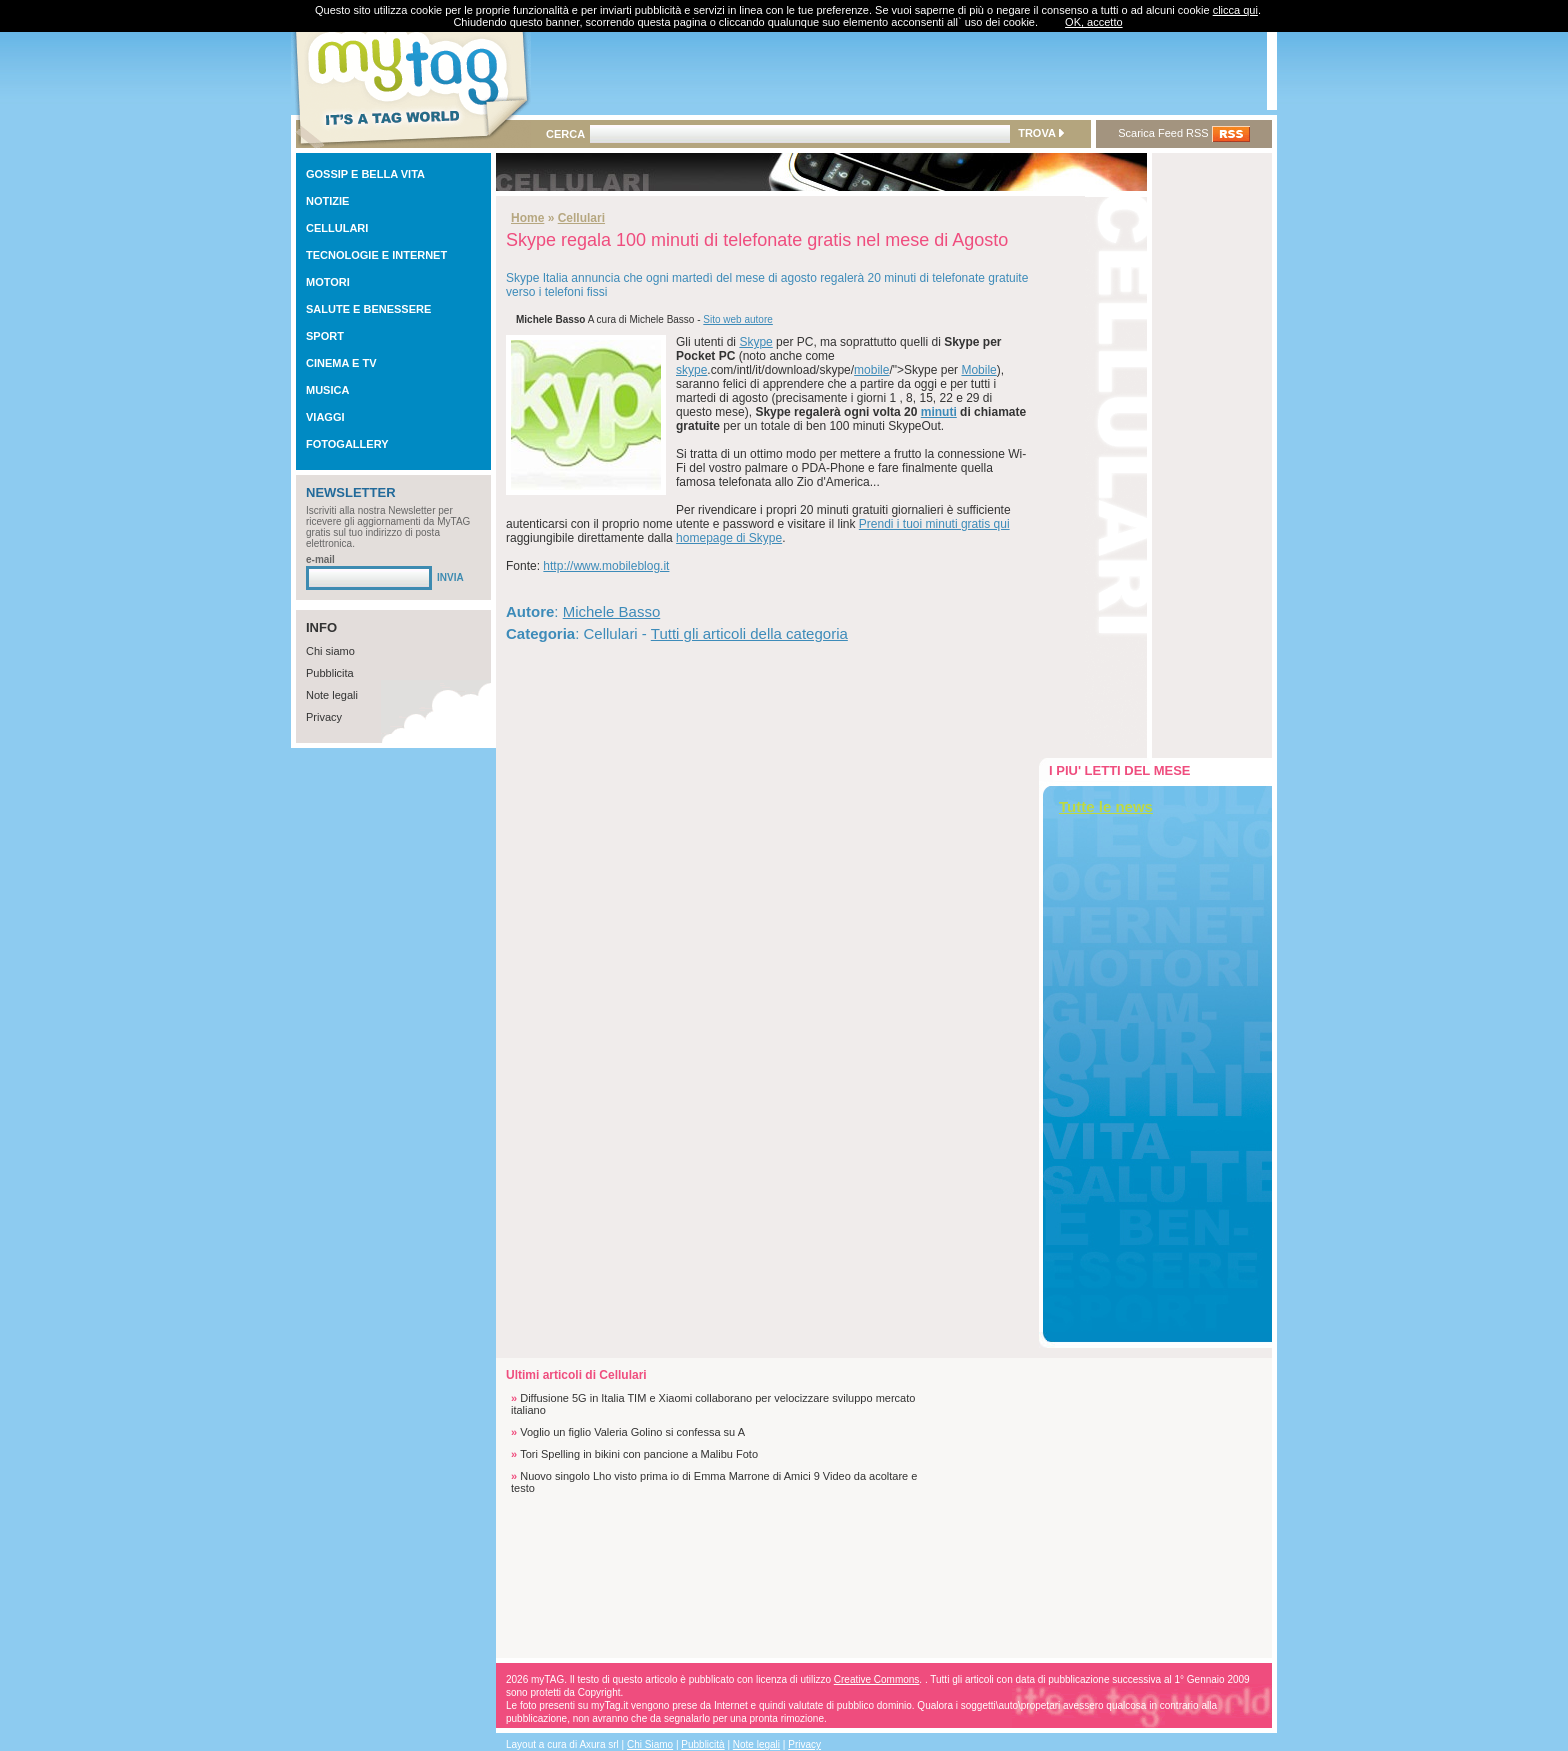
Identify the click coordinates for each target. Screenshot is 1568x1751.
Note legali (332, 695)
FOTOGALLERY (347, 444)
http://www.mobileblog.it (606, 566)
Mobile (978, 370)
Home (527, 218)
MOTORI (328, 282)
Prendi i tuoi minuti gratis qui (934, 524)
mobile (871, 370)
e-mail (320, 559)
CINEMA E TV (341, 363)
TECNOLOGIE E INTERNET (376, 255)
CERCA (565, 134)
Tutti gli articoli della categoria (749, 633)
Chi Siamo (650, 1744)
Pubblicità (702, 1744)
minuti (939, 412)
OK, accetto (1093, 22)
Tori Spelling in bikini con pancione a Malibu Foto (639, 1454)
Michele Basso (612, 611)
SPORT (325, 336)
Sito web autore (738, 319)
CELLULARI (337, 228)
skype (691, 370)
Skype (755, 342)
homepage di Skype (729, 538)
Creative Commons (877, 1679)
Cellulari (581, 218)
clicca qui (1235, 10)
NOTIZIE (327, 201)
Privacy (324, 717)
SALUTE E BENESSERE (368, 309)
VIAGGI (325, 417)
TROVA (1040, 133)
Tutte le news (1106, 806)
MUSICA (327, 390)
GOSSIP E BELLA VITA (365, 174)
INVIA (450, 577)
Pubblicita (330, 673)
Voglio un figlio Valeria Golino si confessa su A (632, 1432)
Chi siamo (330, 651)
